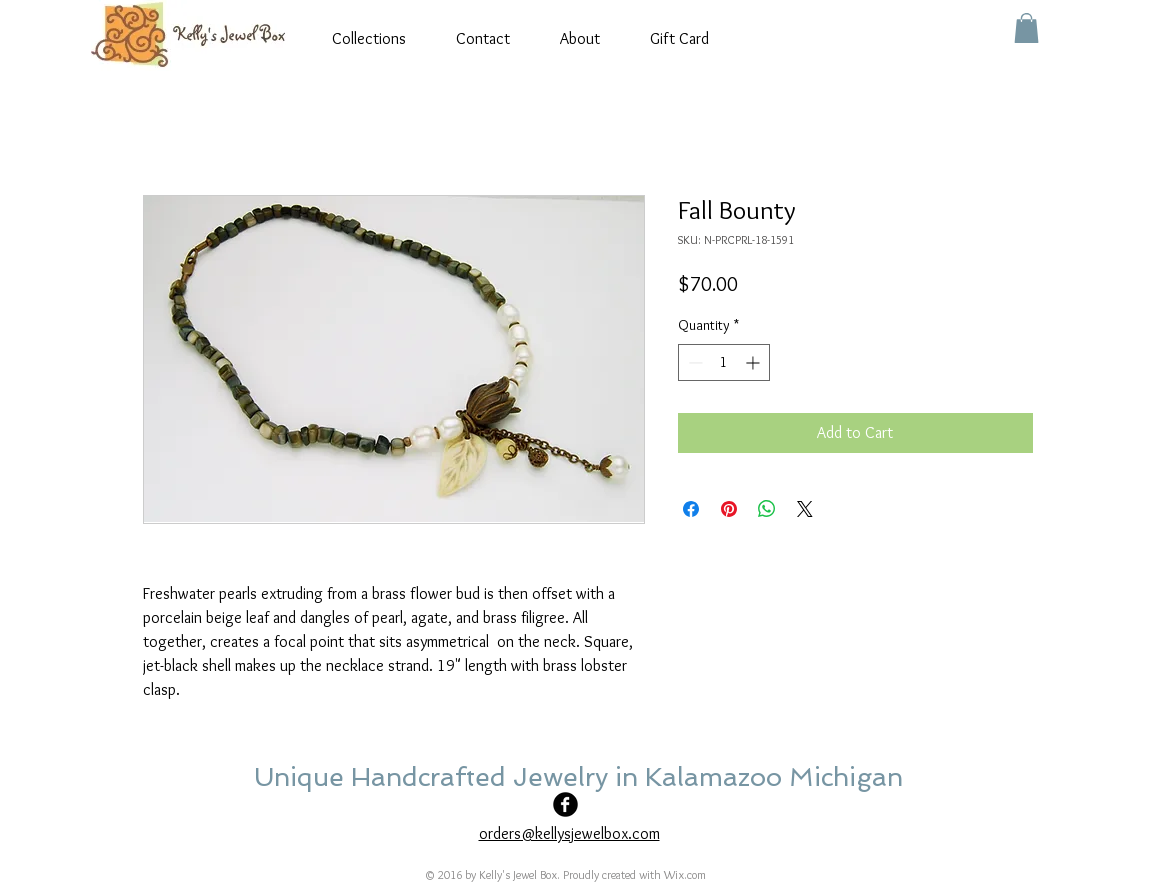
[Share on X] (805, 509)
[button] (1026, 28)
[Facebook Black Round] (565, 804)
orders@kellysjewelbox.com (569, 833)
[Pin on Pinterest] (729, 509)
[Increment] (754, 362)
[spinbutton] (724, 362)
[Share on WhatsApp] (767, 509)
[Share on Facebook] (691, 509)
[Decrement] (693, 362)
